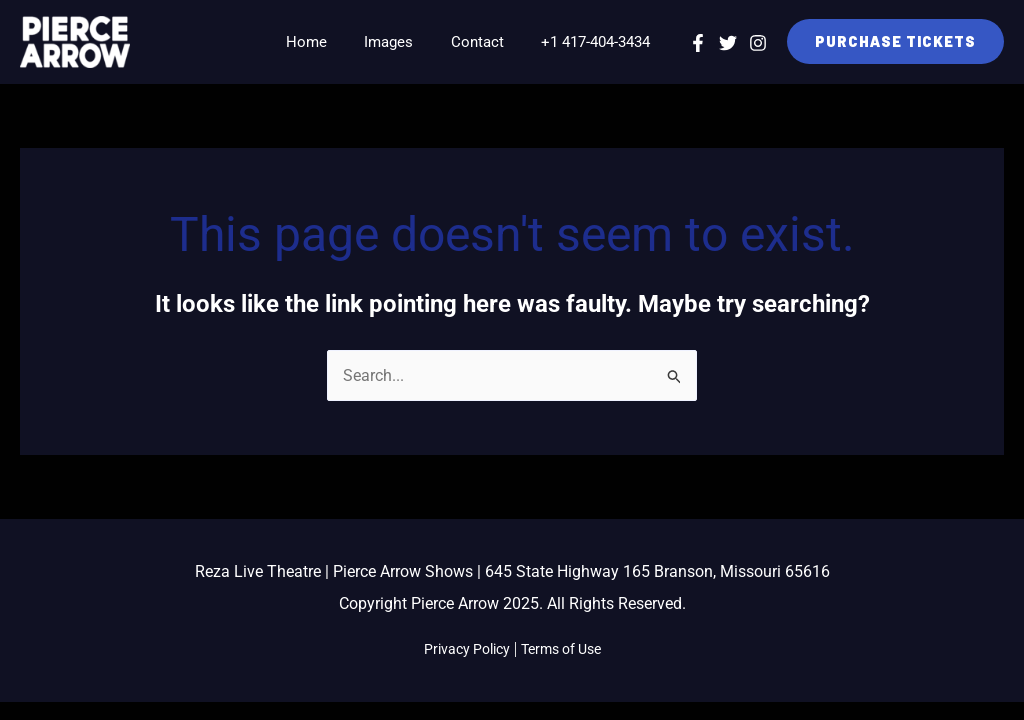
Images (407, 42)
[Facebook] (698, 43)
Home (332, 42)
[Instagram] (758, 43)
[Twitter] (728, 43)
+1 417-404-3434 (599, 42)
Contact (488, 42)
